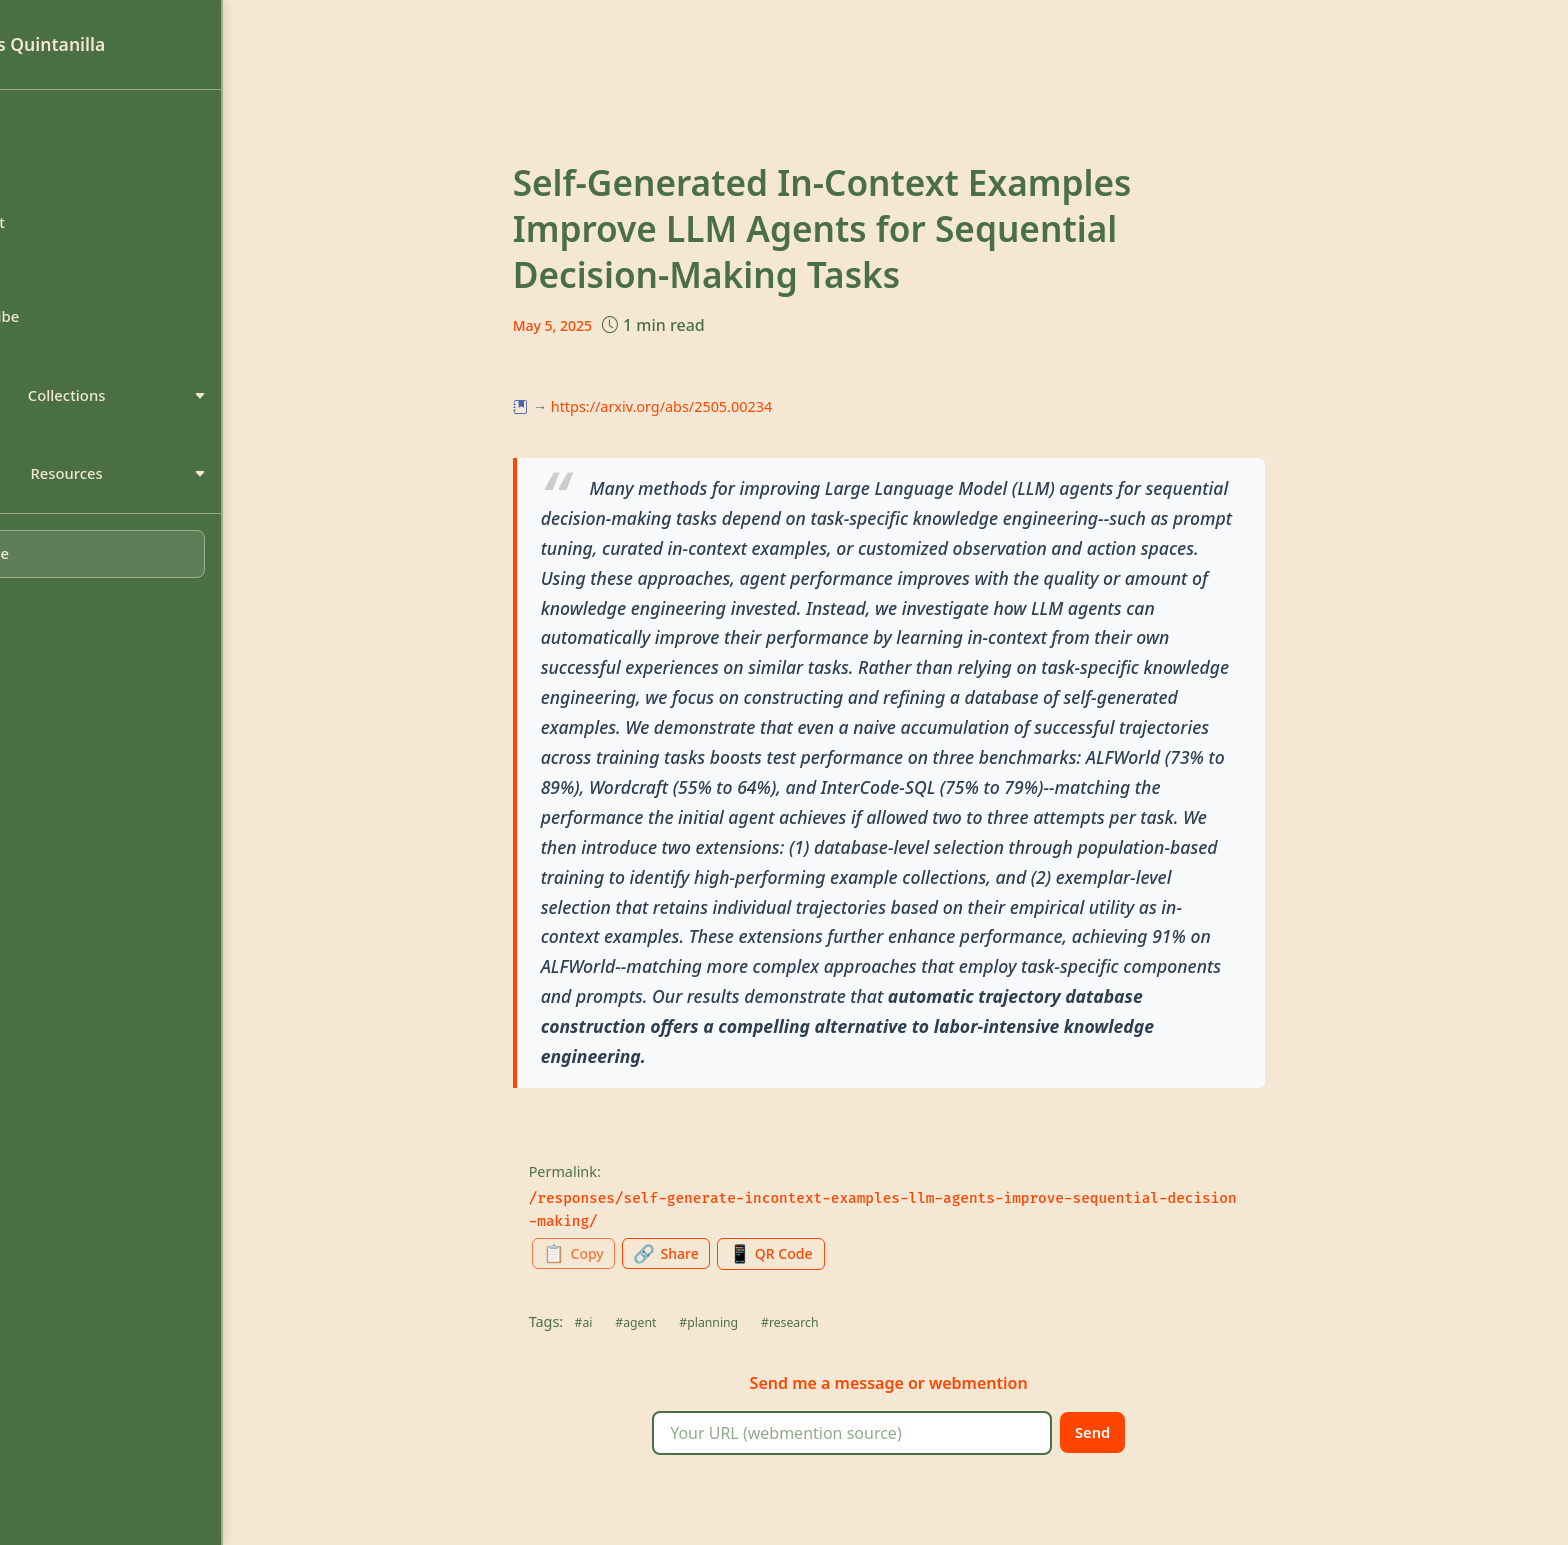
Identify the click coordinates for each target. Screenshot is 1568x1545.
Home (57, 130)
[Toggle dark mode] (159, 581)
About (57, 181)
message (924, 1385)
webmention (1033, 1385)
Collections (160, 415)
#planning (771, 1324)
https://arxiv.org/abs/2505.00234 (716, 406)
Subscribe (71, 332)
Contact (63, 231)
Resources (160, 497)
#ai (639, 1324)
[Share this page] (737, 1255)
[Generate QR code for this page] (850, 1254)
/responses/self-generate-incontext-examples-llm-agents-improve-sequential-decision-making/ (938, 1210)
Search (59, 282)
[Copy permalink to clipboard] (635, 1255)
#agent (694, 1324)
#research (855, 1324)
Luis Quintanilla (109, 44)
